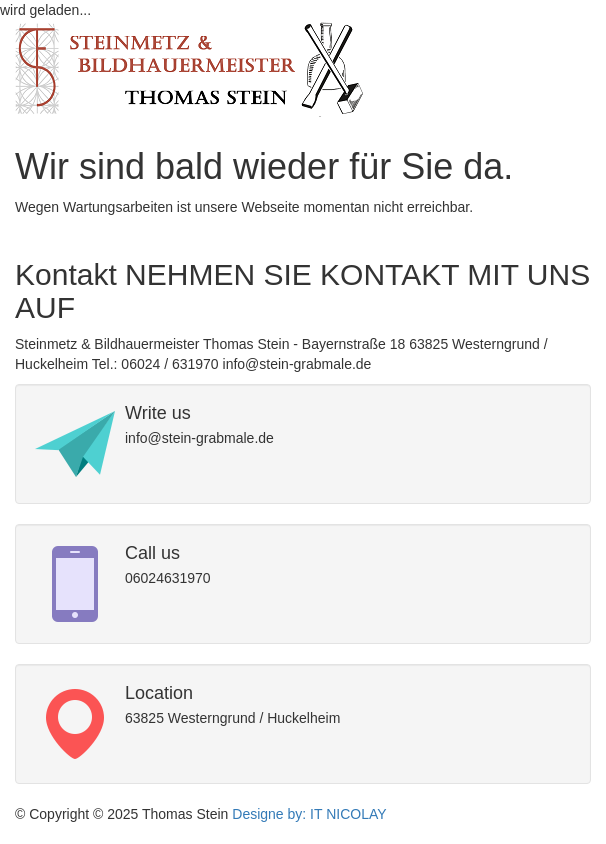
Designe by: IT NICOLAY (307, 814)
